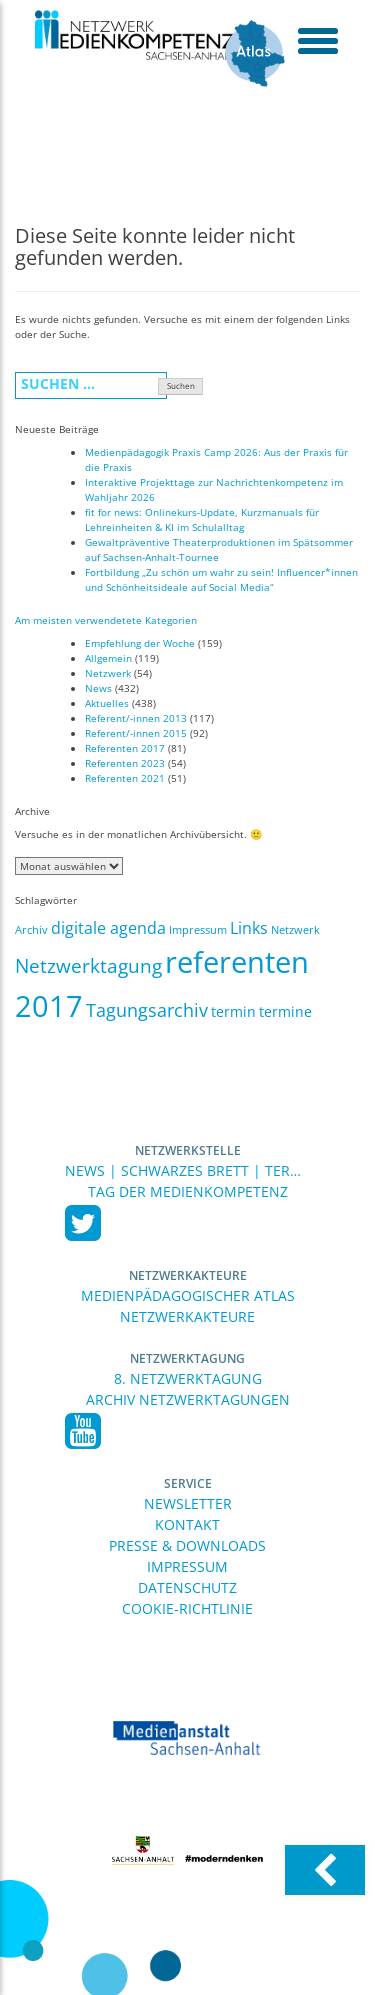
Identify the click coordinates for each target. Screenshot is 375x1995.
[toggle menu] (317, 40)
